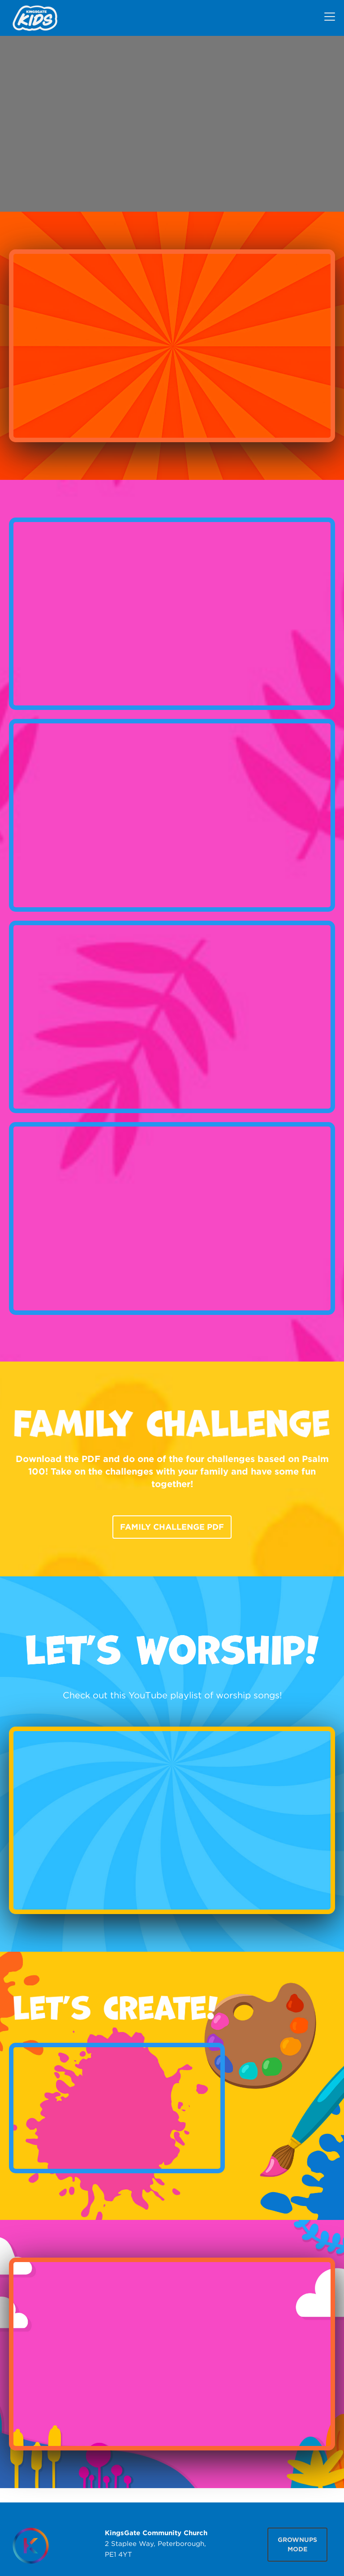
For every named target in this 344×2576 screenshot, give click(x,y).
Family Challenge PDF (172, 1527)
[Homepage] (30, 2546)
